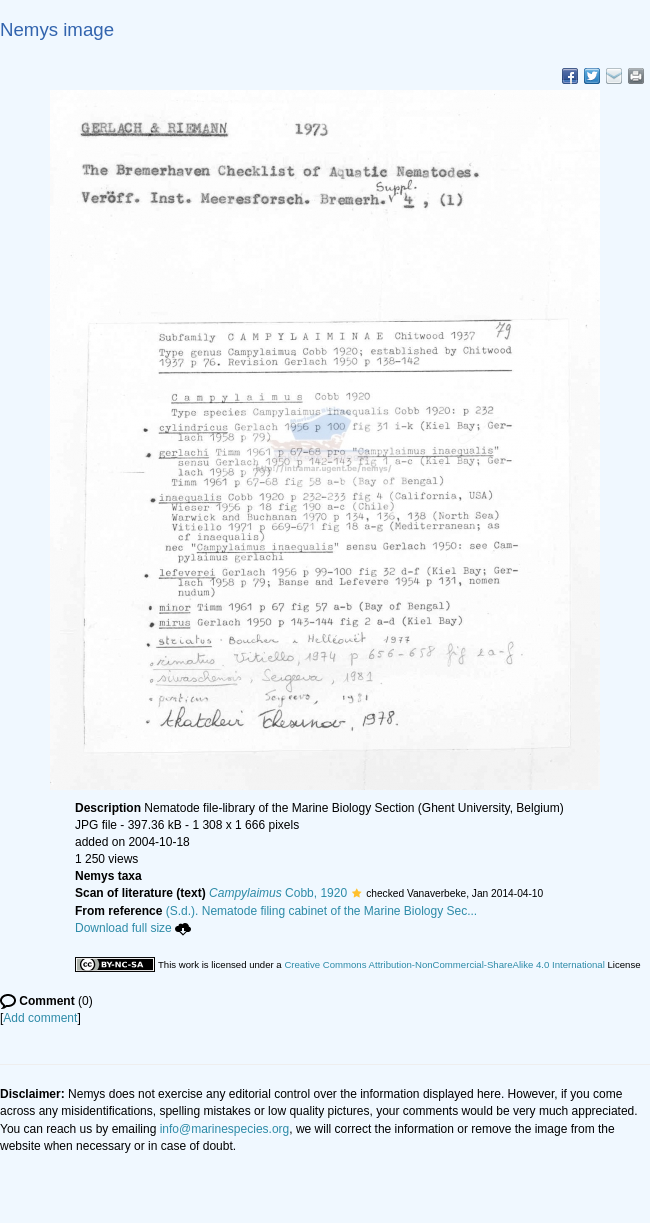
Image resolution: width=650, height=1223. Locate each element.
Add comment (40, 1018)
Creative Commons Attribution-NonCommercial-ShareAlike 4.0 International (444, 964)
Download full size (133, 928)
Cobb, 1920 (278, 893)
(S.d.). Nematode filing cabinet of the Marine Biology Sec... (322, 911)
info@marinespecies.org (225, 1129)
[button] (356, 893)
